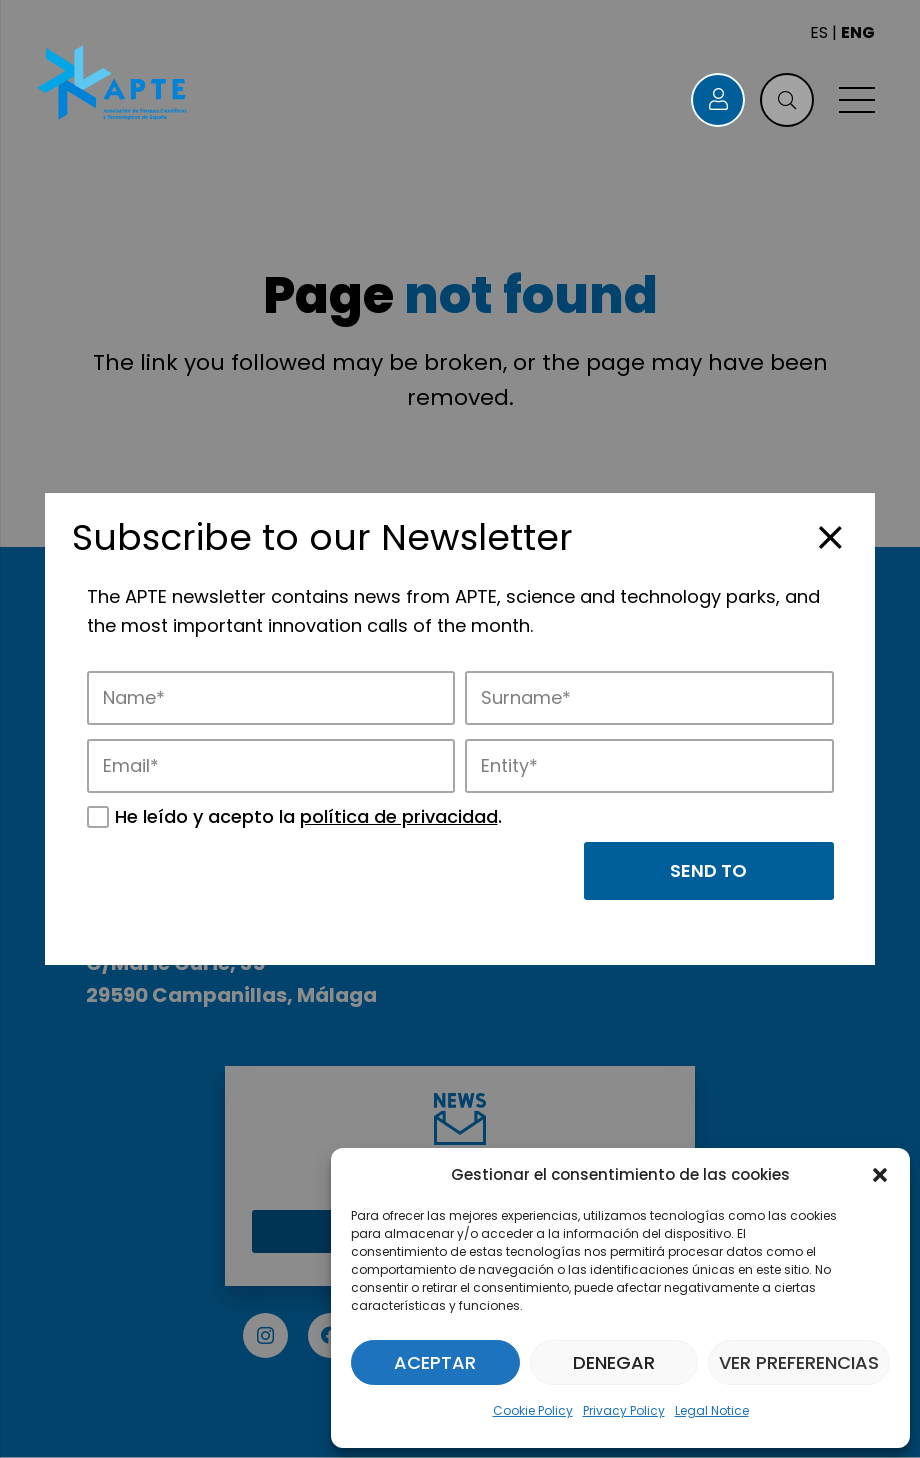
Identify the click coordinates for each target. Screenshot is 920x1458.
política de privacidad (399, 816)
